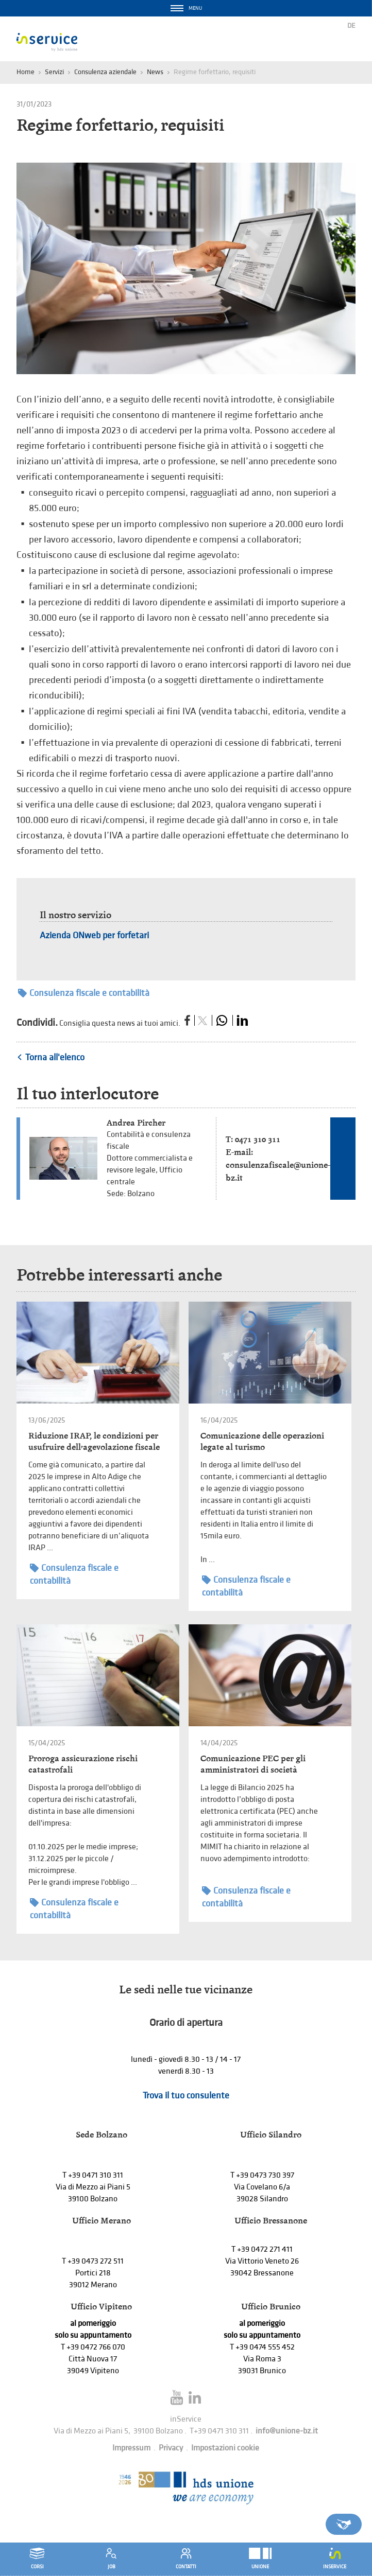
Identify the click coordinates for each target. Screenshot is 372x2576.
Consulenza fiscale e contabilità (83, 993)
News (155, 71)
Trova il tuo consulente (186, 2095)
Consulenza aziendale (105, 71)
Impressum (131, 2448)
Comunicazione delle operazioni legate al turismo (262, 1441)
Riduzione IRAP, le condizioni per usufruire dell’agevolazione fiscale (94, 1441)
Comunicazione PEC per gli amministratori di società (253, 1764)
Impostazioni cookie (225, 2448)
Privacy (171, 2448)
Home (25, 71)
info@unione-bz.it (287, 2431)
